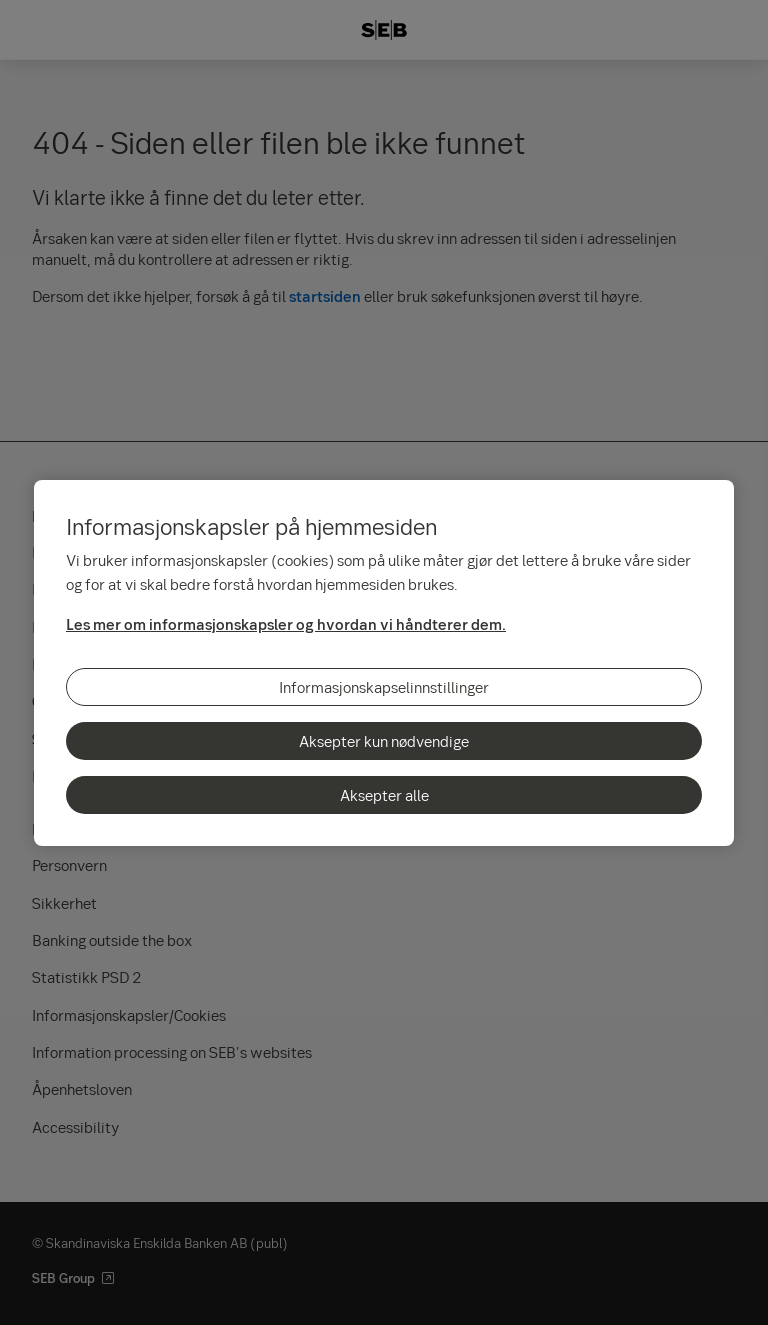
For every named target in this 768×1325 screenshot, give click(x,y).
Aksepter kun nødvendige (384, 741)
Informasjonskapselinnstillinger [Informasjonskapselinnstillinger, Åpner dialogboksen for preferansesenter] (384, 687)
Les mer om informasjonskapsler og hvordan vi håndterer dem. (286, 624)
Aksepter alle (384, 795)
